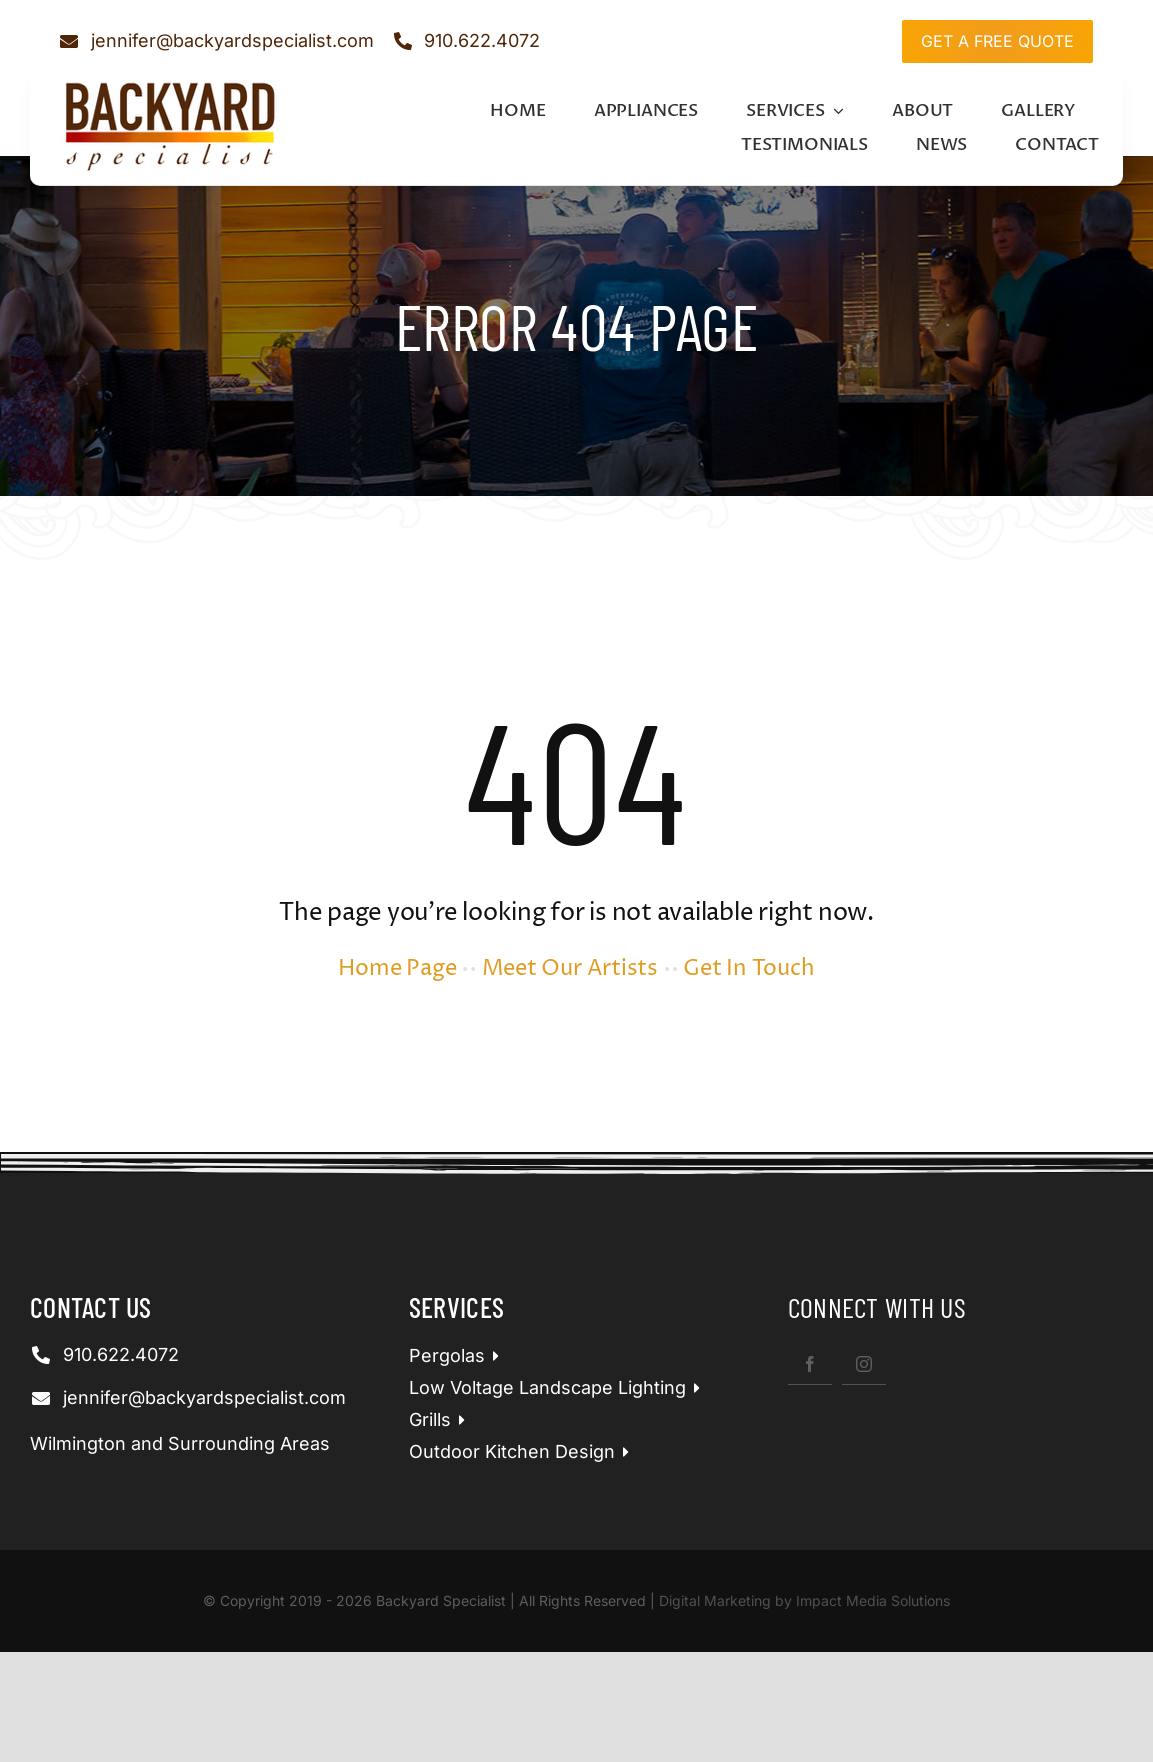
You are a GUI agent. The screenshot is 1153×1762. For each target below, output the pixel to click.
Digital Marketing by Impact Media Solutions (804, 1600)
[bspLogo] (171, 85)
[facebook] (810, 1363)
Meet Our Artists (570, 969)
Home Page (397, 969)
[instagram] (864, 1363)
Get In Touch (748, 969)
